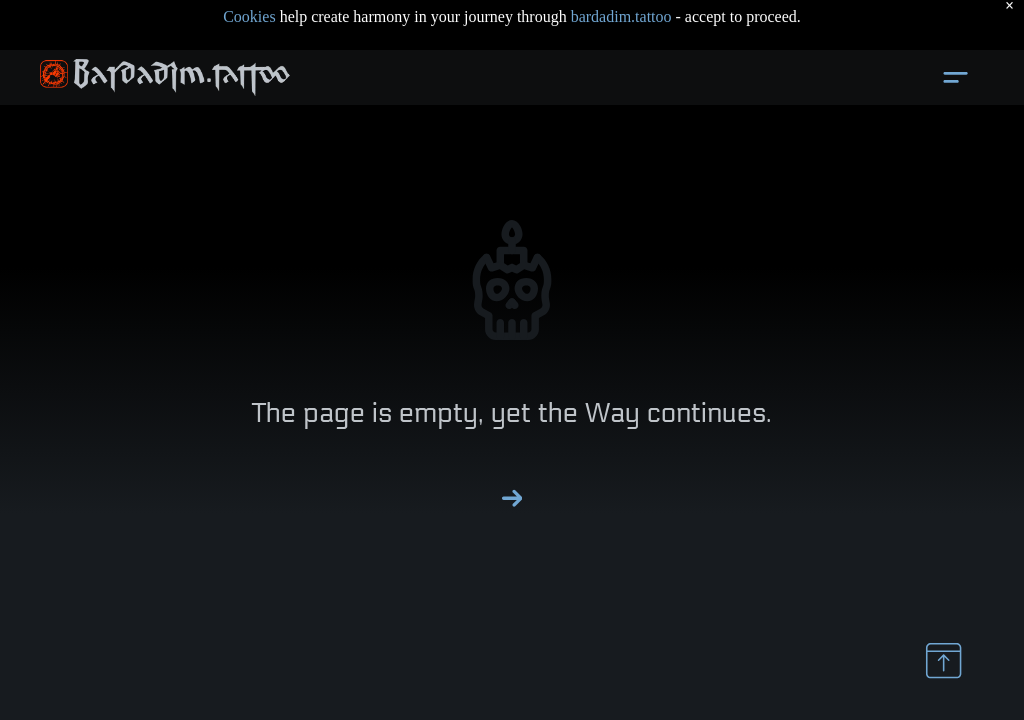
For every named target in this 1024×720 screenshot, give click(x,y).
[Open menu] (955, 77)
